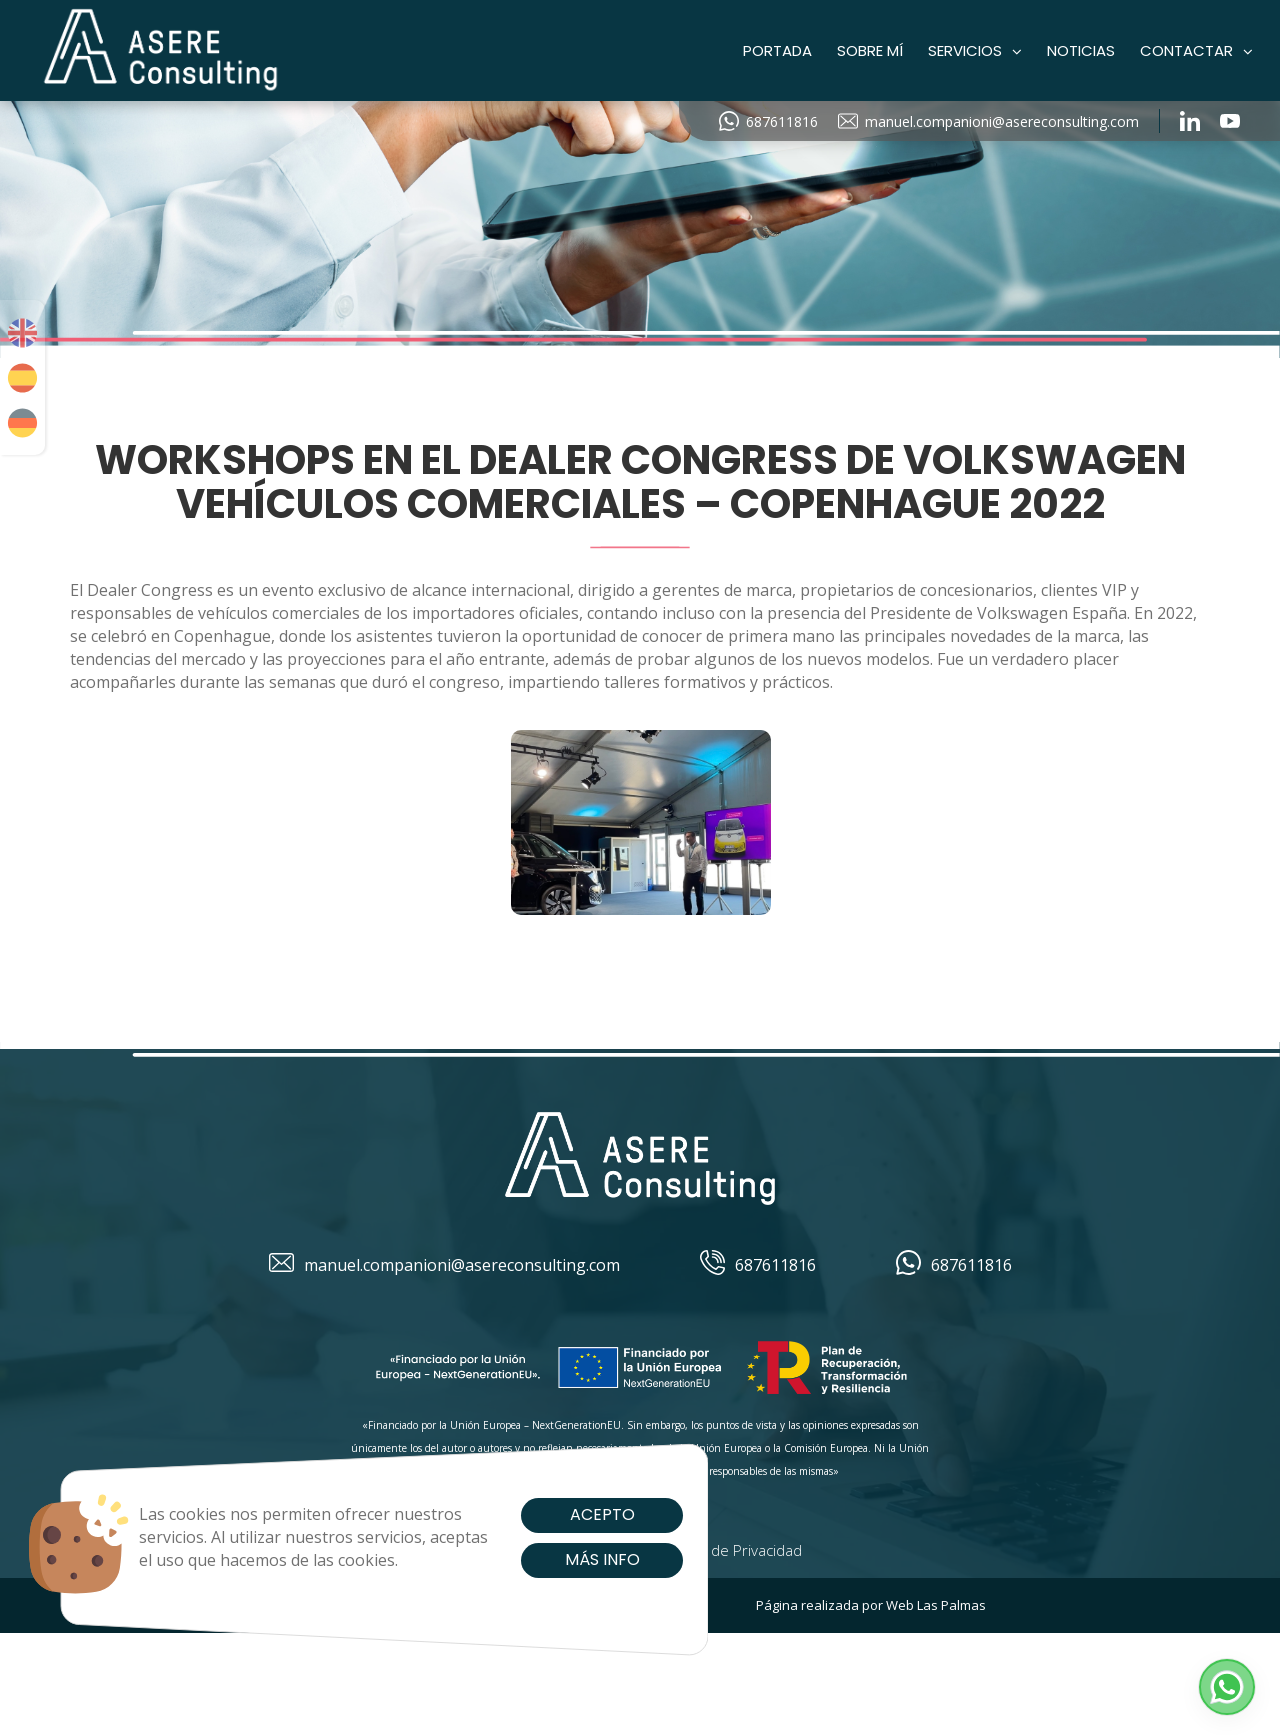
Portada (777, 50)
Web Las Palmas (936, 1605)
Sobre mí (870, 50)
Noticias (1081, 50)
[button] (1227, 1687)
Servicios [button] (975, 50)
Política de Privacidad (731, 1550)
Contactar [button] (1196, 50)
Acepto (570, 1514)
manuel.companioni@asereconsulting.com (988, 121)
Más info (570, 1559)
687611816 (768, 121)
